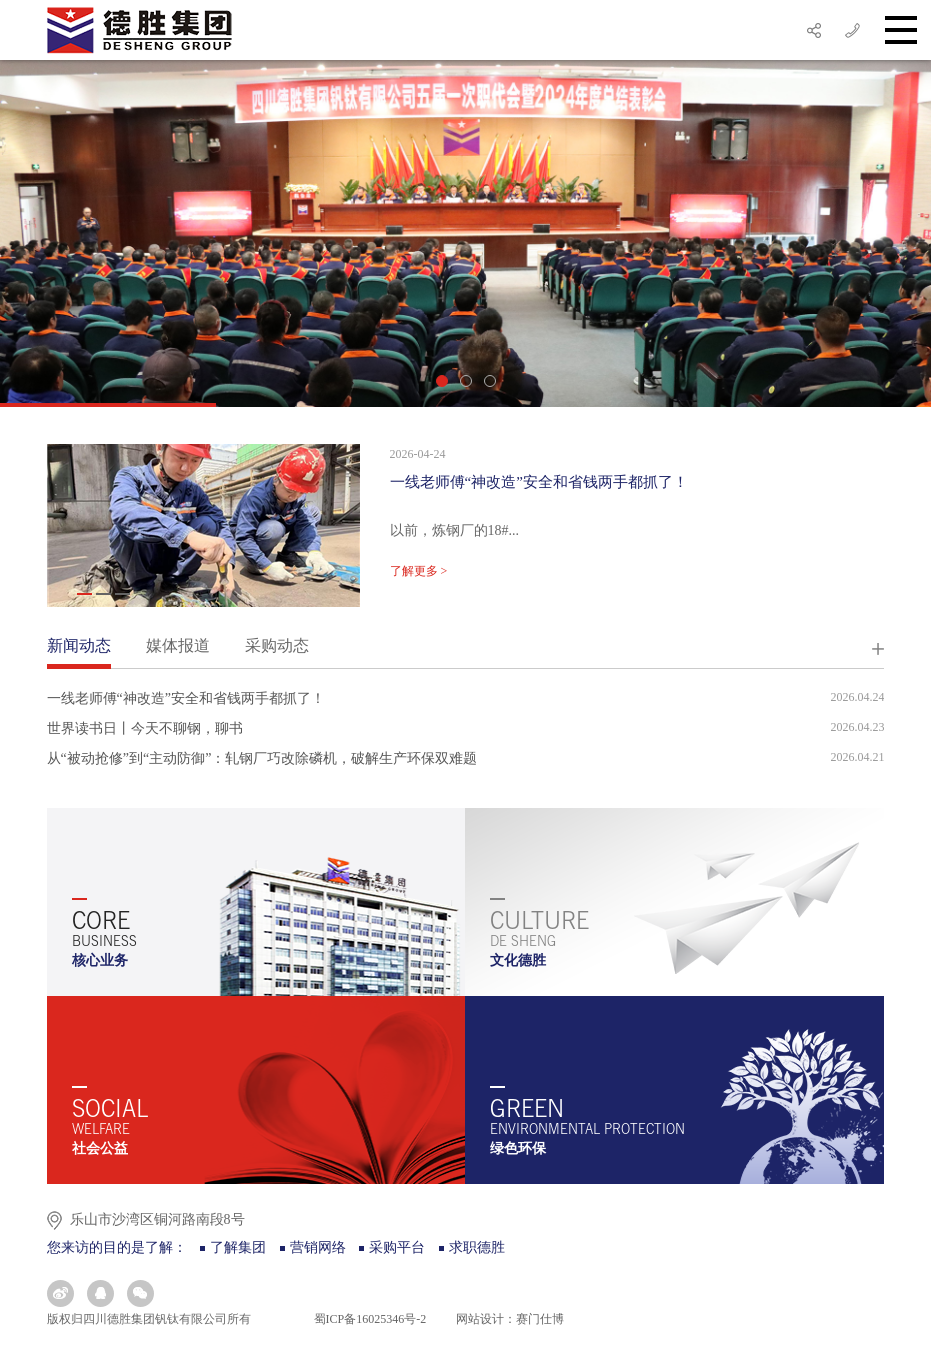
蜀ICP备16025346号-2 (369, 1319)
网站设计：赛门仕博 (510, 1319)
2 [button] (466, 381)
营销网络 (318, 1247)
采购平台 (397, 1247)
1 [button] (442, 381)
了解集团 (238, 1247)
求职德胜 (477, 1247)
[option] (465, 233)
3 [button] (490, 381)
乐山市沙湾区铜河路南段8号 (157, 1219)
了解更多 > (419, 571)
